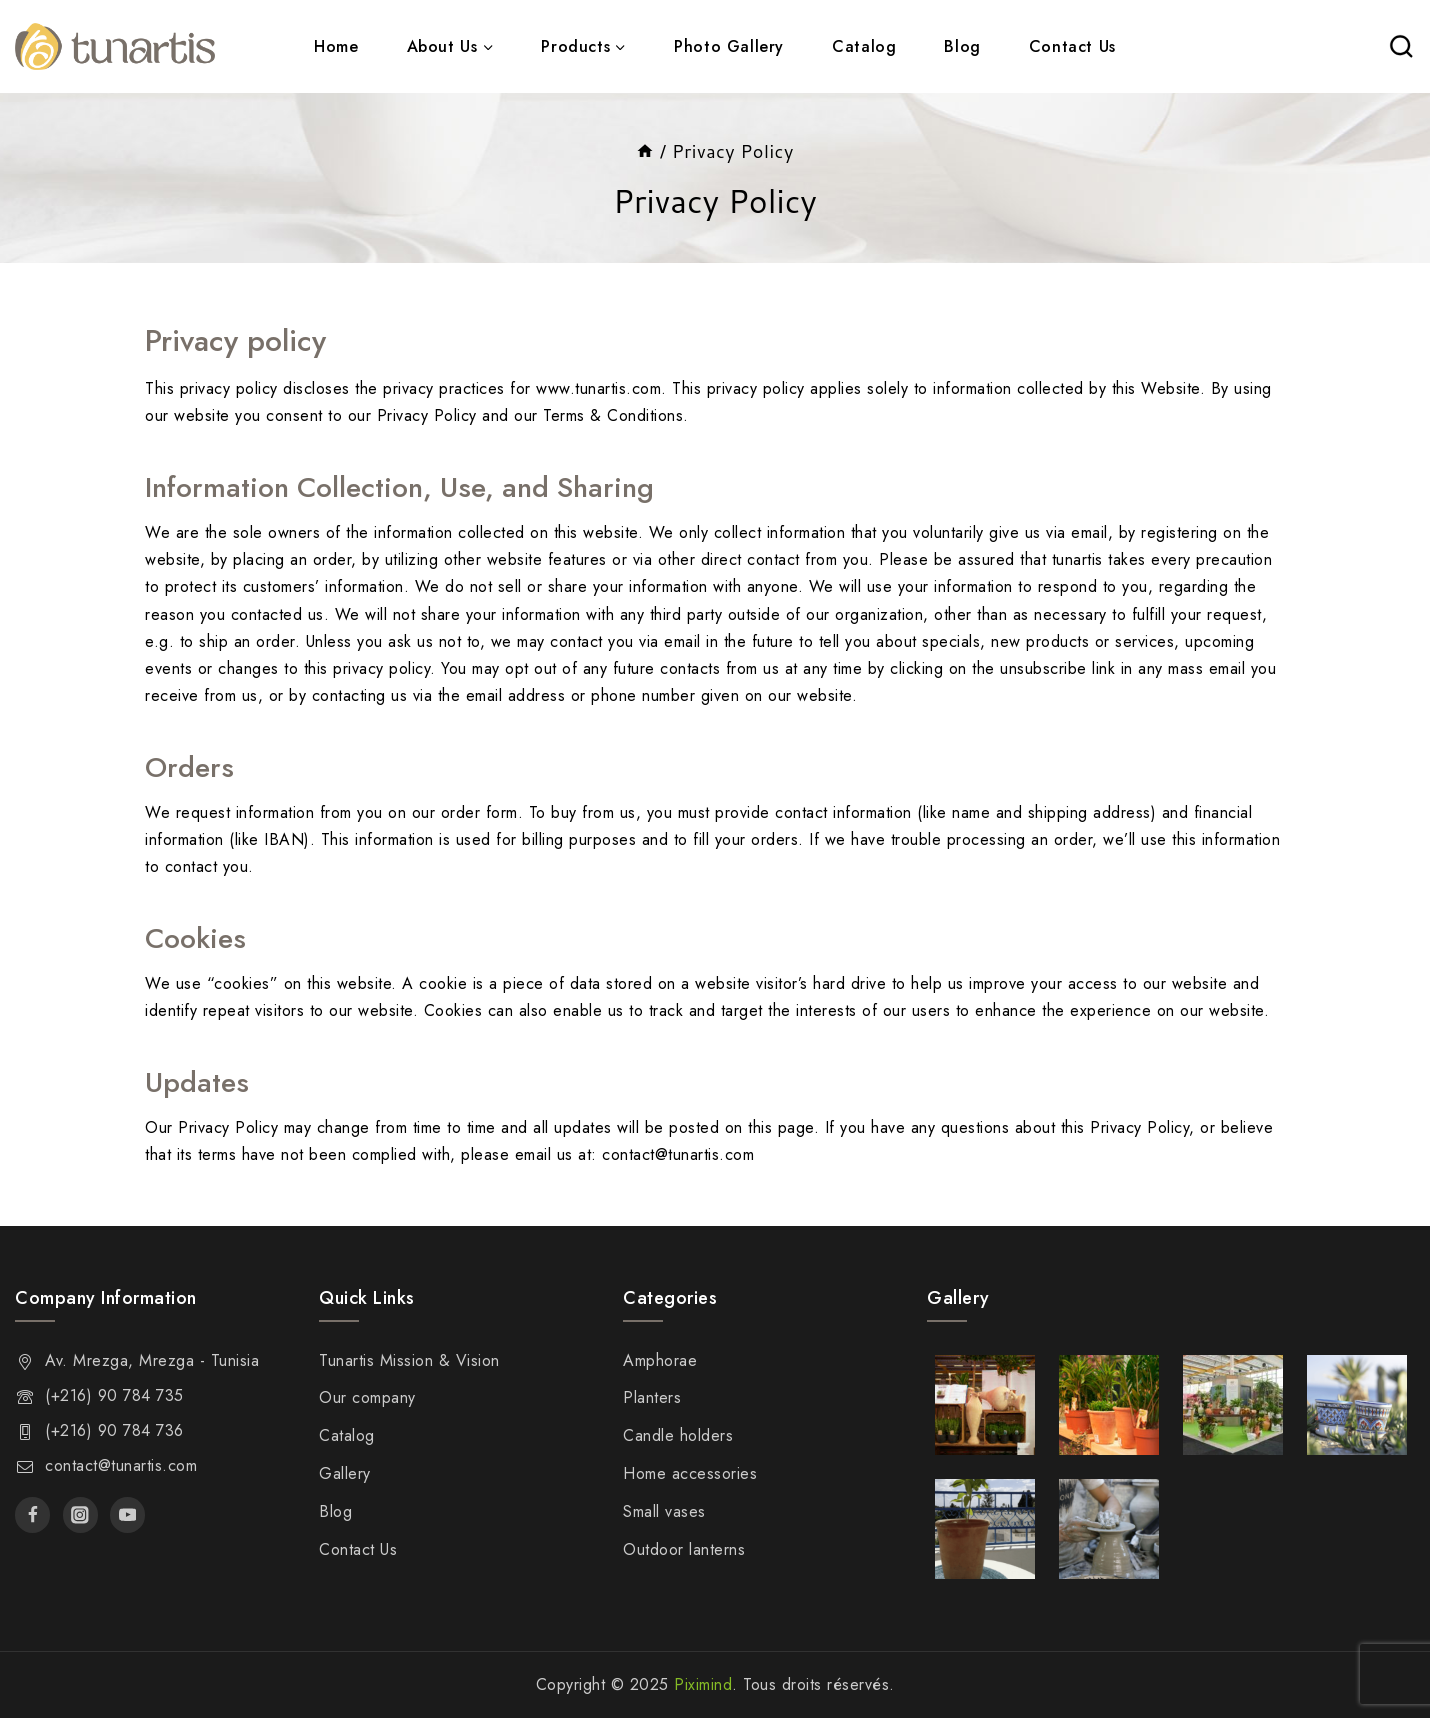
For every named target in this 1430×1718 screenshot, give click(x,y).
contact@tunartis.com (121, 1465)
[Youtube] (127, 1514)
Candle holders (678, 1435)
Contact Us (1072, 46)
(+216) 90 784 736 (114, 1430)
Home (336, 46)
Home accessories (690, 1473)
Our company (367, 1397)
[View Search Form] (1401, 46)
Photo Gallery (729, 46)
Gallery (345, 1473)
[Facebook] (32, 1514)
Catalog (864, 46)
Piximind (703, 1684)
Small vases (664, 1511)
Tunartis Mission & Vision (409, 1360)
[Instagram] (80, 1514)
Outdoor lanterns (684, 1549)
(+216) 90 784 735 (114, 1395)
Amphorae (660, 1360)
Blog (962, 46)
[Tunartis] (115, 46)
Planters (652, 1397)
